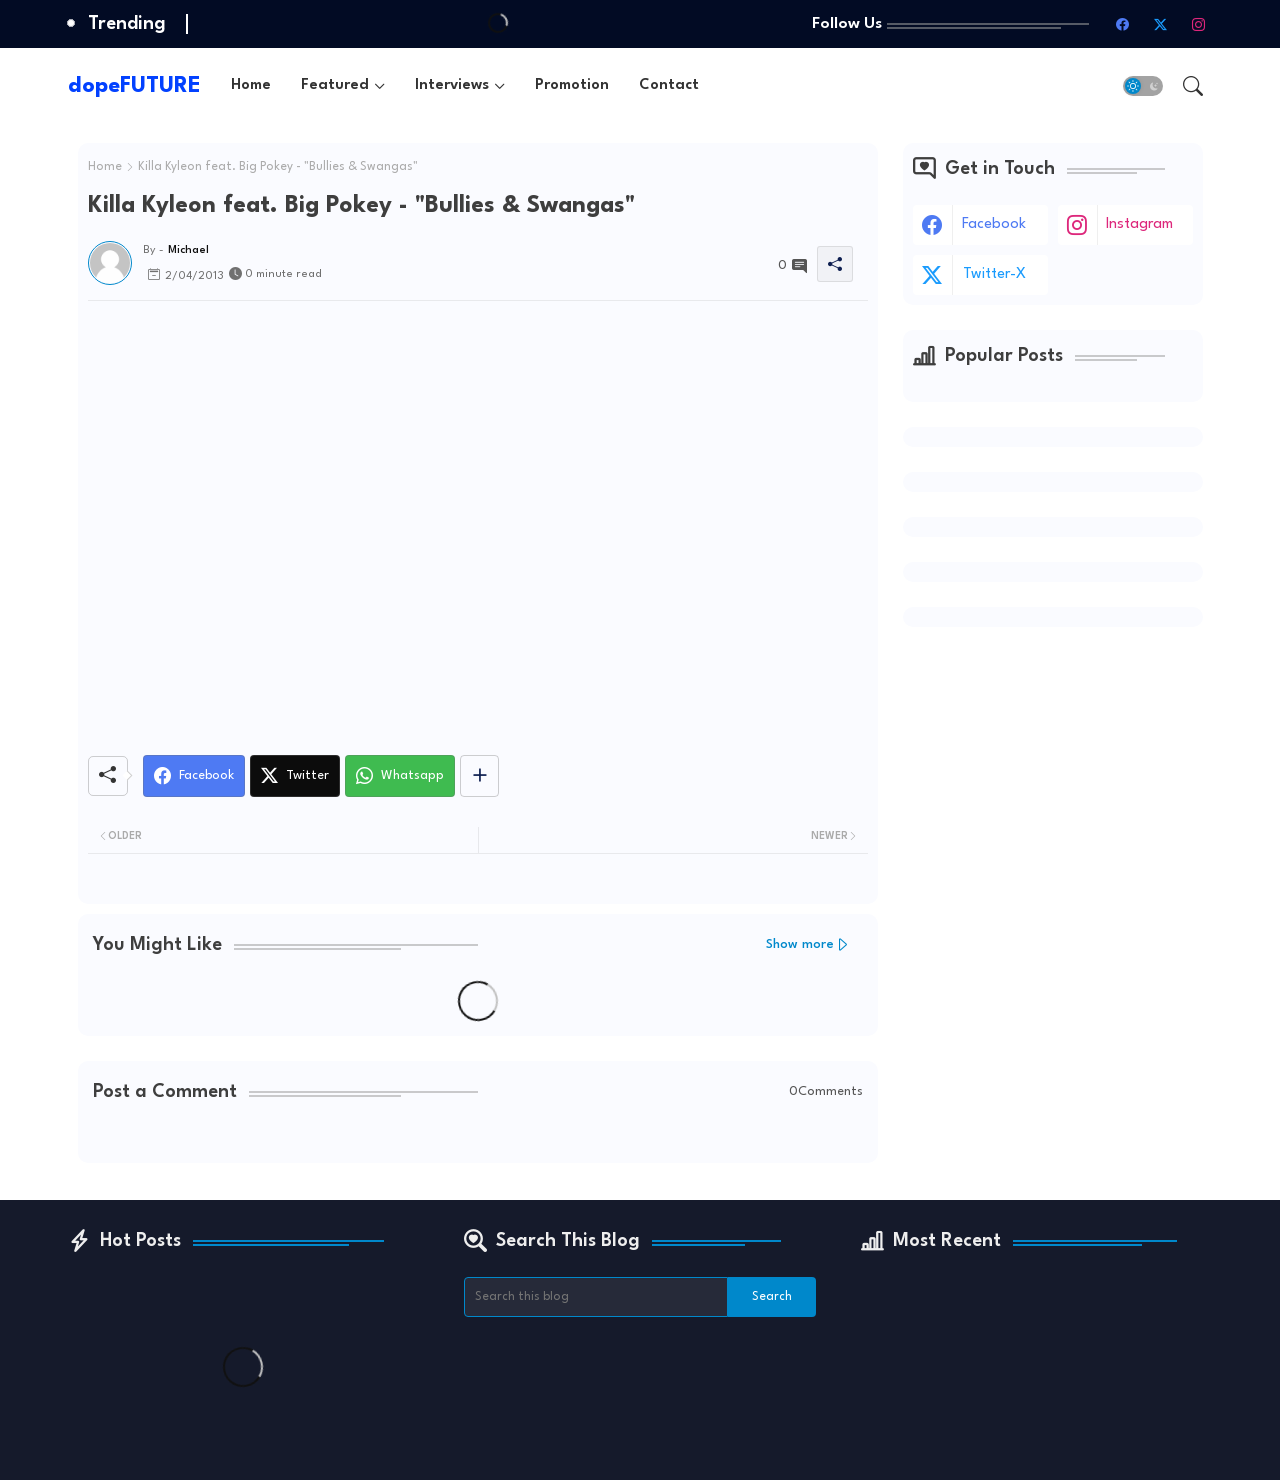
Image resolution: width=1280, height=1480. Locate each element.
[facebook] (1123, 24)
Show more (800, 944)
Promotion (572, 85)
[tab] (251, 85)
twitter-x (994, 274)
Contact (669, 85)
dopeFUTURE (134, 86)
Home (251, 85)
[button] (1143, 86)
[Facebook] (194, 776)
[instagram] (1199, 24)
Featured (335, 85)
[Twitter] (295, 776)
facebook (994, 224)
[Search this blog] (596, 1297)
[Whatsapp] (400, 776)
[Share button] (479, 776)
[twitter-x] (1161, 24)
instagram (1139, 224)
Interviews (452, 85)
